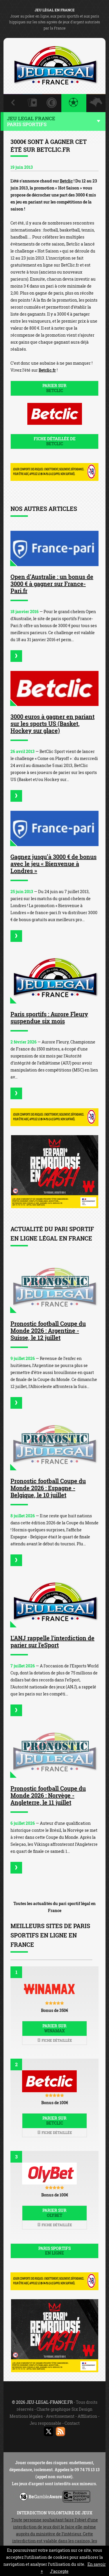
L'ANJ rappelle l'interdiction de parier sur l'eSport (52, 1641)
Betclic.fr (47, 370)
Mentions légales (26, 2416)
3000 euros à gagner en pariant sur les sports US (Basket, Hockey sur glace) (52, 723)
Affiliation (87, 2416)
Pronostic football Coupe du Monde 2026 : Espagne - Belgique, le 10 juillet (48, 1488)
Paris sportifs (54, 2250)
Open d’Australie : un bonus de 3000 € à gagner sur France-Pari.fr (51, 583)
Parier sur (54, 388)
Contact (72, 2423)
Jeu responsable (45, 2423)
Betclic (66, 181)
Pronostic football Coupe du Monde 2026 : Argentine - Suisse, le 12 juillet (48, 1330)
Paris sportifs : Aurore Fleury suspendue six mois (49, 1017)
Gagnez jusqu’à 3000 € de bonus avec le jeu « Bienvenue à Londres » (53, 863)
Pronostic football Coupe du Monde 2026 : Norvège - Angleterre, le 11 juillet (48, 1795)
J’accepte (59, 2571)
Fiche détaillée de (54, 441)
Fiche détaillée (54, 2040)
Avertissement (60, 2416)
